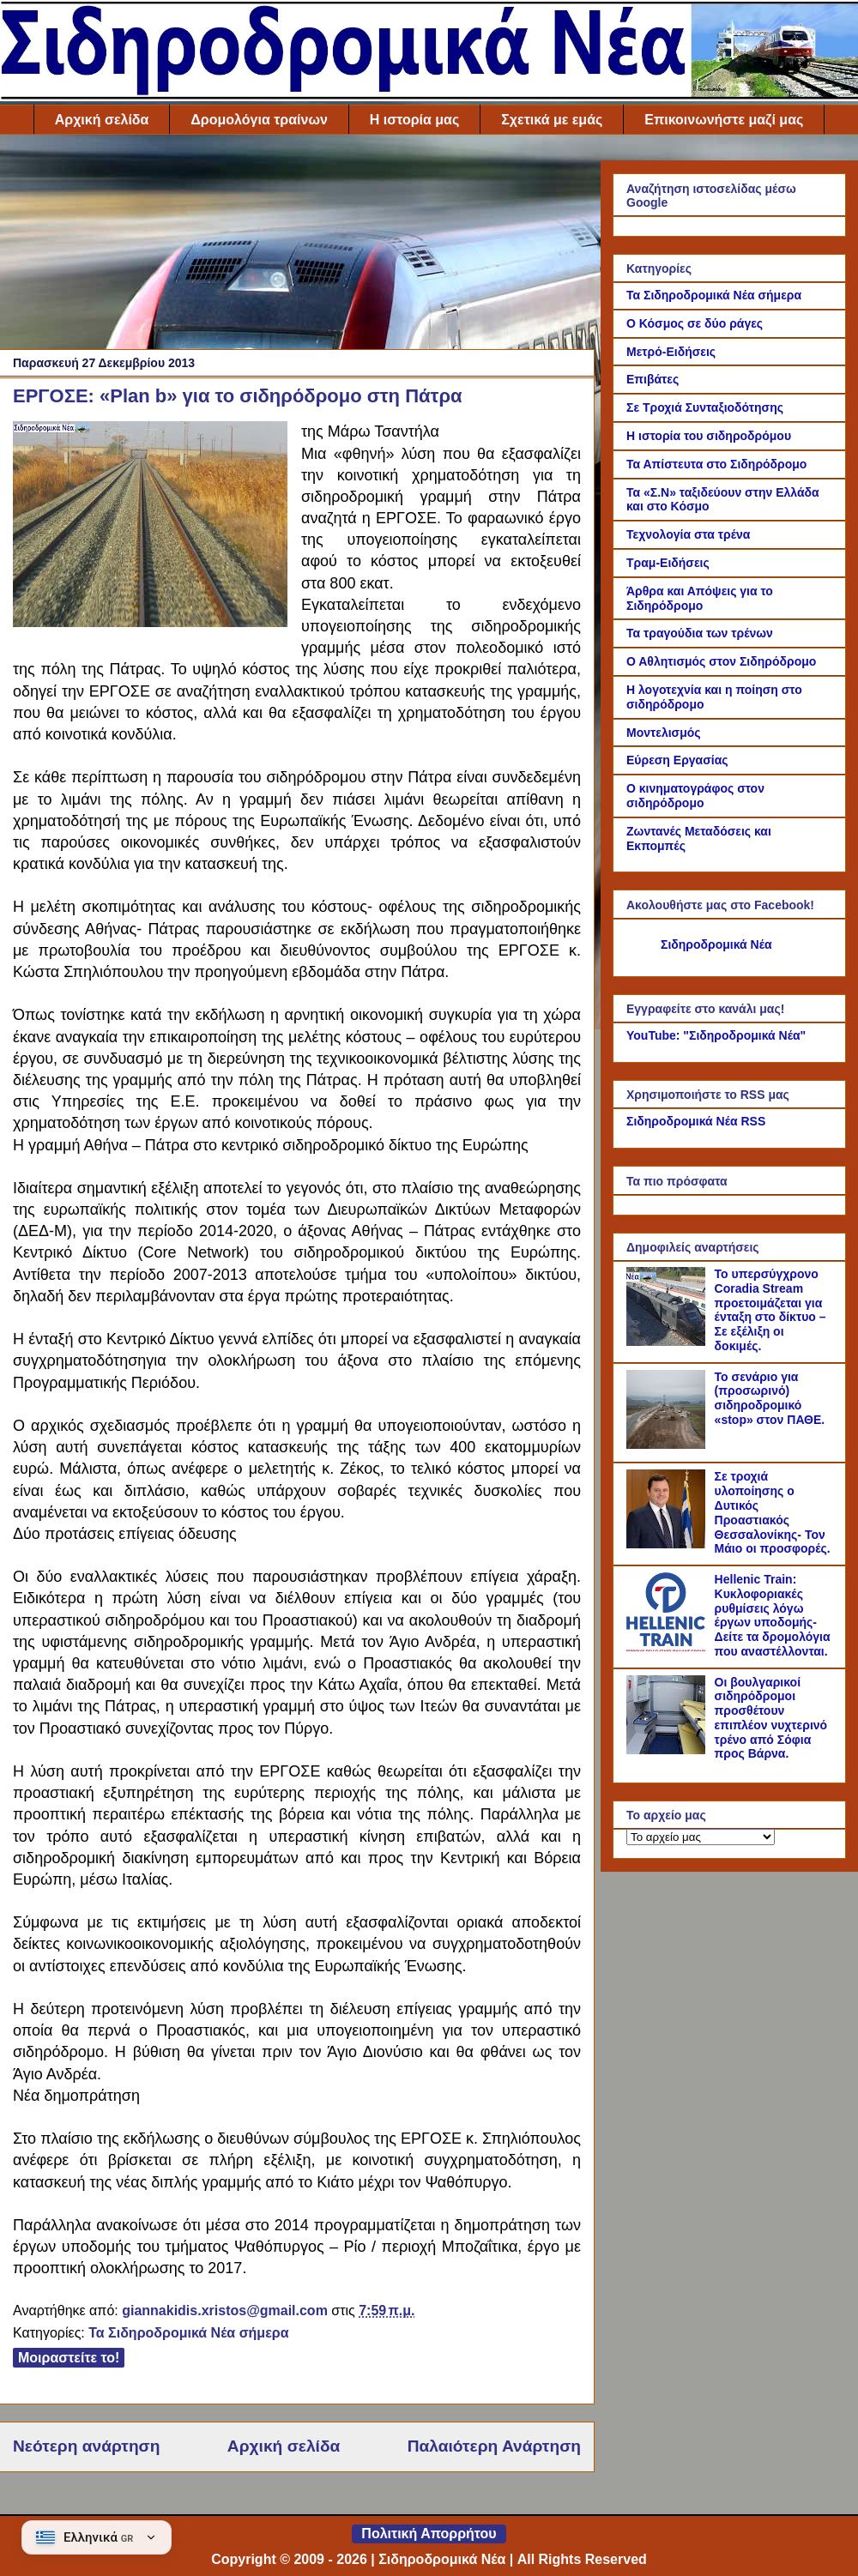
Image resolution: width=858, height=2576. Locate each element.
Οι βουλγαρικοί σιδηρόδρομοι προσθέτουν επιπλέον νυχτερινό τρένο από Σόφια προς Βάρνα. (771, 1718)
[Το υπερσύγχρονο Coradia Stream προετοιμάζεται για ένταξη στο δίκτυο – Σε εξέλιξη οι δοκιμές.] (668, 1341)
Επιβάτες (652, 379)
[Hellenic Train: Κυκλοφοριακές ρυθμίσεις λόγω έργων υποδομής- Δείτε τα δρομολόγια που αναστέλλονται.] (668, 1647)
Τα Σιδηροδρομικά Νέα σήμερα (188, 2333)
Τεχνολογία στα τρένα (688, 534)
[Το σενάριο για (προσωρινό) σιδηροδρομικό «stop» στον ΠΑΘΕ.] (668, 1444)
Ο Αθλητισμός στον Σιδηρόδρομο (721, 661)
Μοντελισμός (663, 732)
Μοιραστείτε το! (68, 2357)
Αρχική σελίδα (102, 119)
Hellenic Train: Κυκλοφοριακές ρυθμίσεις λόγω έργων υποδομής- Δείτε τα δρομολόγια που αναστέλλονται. (773, 1615)
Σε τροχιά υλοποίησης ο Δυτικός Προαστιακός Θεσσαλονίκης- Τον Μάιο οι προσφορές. (773, 1512)
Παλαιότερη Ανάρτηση (494, 2446)
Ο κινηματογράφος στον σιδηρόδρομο (695, 795)
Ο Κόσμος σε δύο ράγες (694, 323)
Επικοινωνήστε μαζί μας (723, 119)
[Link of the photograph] (150, 526)
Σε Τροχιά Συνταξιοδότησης (704, 407)
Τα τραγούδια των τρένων (699, 633)
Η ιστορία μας (414, 119)
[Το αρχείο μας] (700, 1837)
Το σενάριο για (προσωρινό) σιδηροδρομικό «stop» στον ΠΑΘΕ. (770, 1398)
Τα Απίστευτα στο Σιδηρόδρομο (716, 464)
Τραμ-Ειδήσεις (668, 563)
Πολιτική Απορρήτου (428, 2533)
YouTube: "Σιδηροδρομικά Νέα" (716, 1035)
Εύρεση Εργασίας (677, 760)
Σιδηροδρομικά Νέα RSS (695, 1121)
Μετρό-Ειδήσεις (671, 352)
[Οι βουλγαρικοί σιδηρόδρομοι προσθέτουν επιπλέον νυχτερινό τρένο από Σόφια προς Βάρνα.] (668, 1750)
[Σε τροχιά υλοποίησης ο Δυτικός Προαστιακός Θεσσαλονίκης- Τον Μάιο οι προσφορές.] (668, 1544)
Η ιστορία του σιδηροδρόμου (708, 436)
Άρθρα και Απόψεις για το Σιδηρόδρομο (699, 598)
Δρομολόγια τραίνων (258, 119)
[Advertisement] (297, 246)
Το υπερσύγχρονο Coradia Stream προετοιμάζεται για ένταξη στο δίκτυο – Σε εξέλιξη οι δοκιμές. (770, 1310)
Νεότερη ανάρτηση (86, 2446)
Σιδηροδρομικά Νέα (716, 944)
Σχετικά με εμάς (551, 119)
